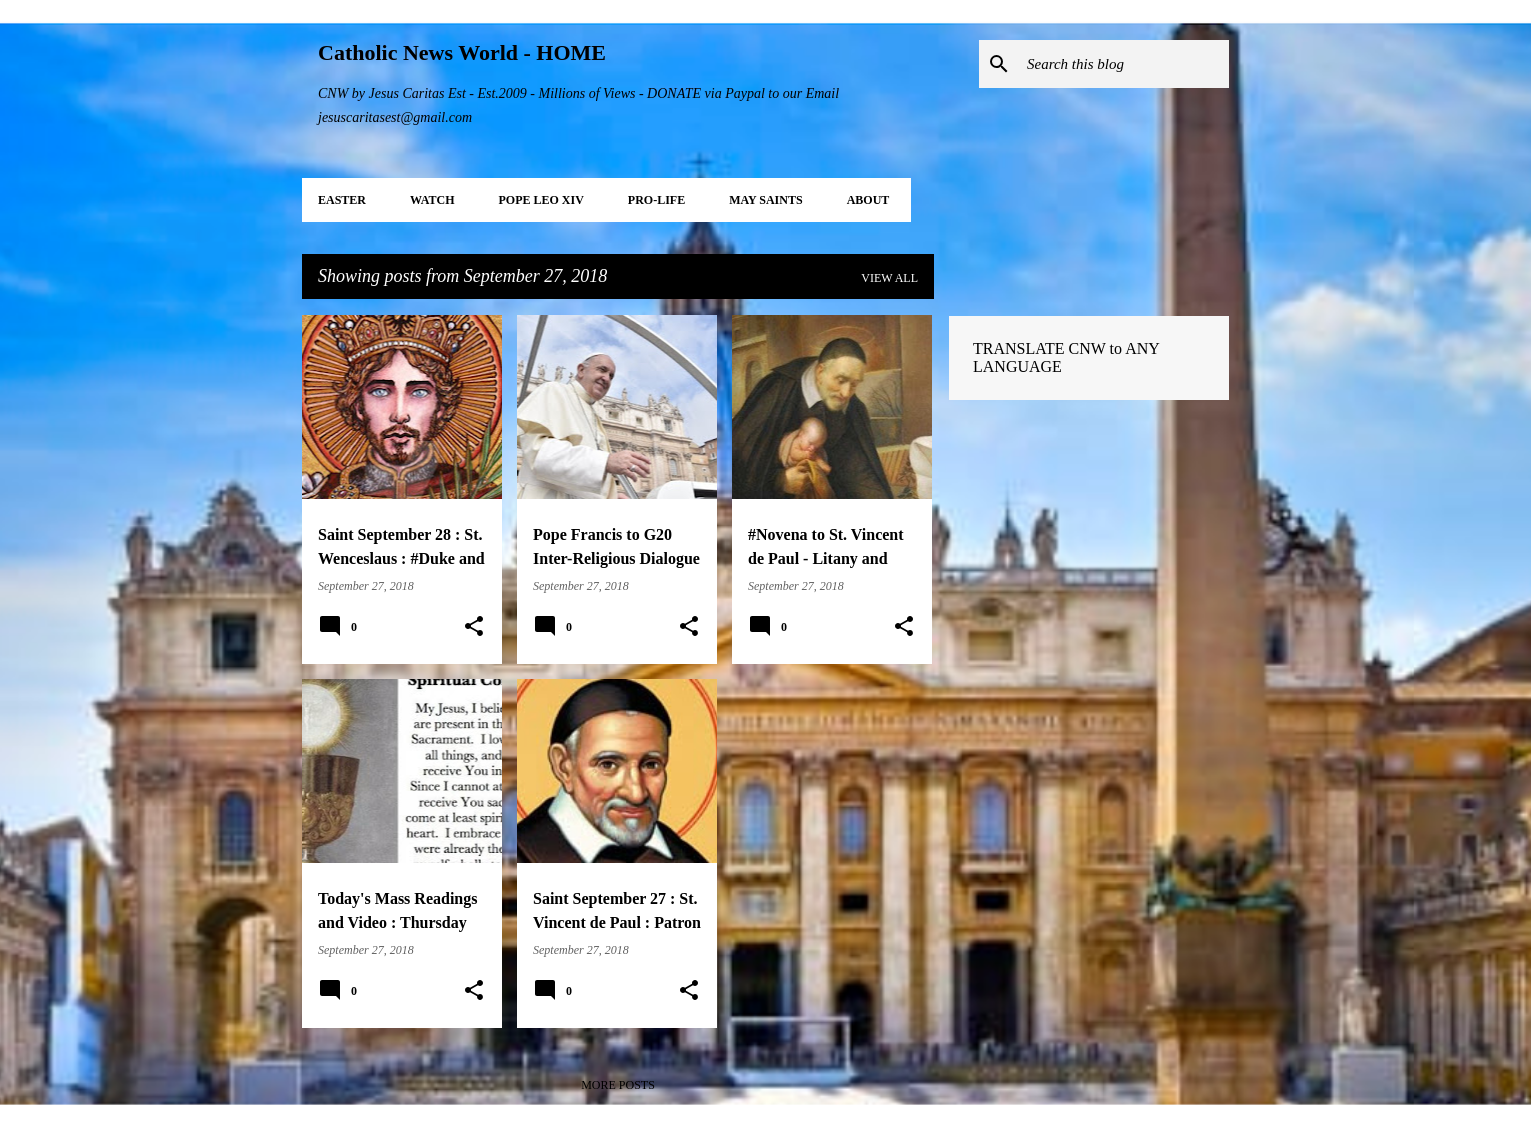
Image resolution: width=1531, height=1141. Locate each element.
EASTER (342, 200)
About (868, 200)
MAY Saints (765, 200)
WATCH (432, 200)
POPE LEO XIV (540, 200)
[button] (474, 627)
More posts (618, 1085)
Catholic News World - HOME (462, 52)
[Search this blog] (1124, 64)
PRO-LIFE (656, 200)
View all (889, 278)
